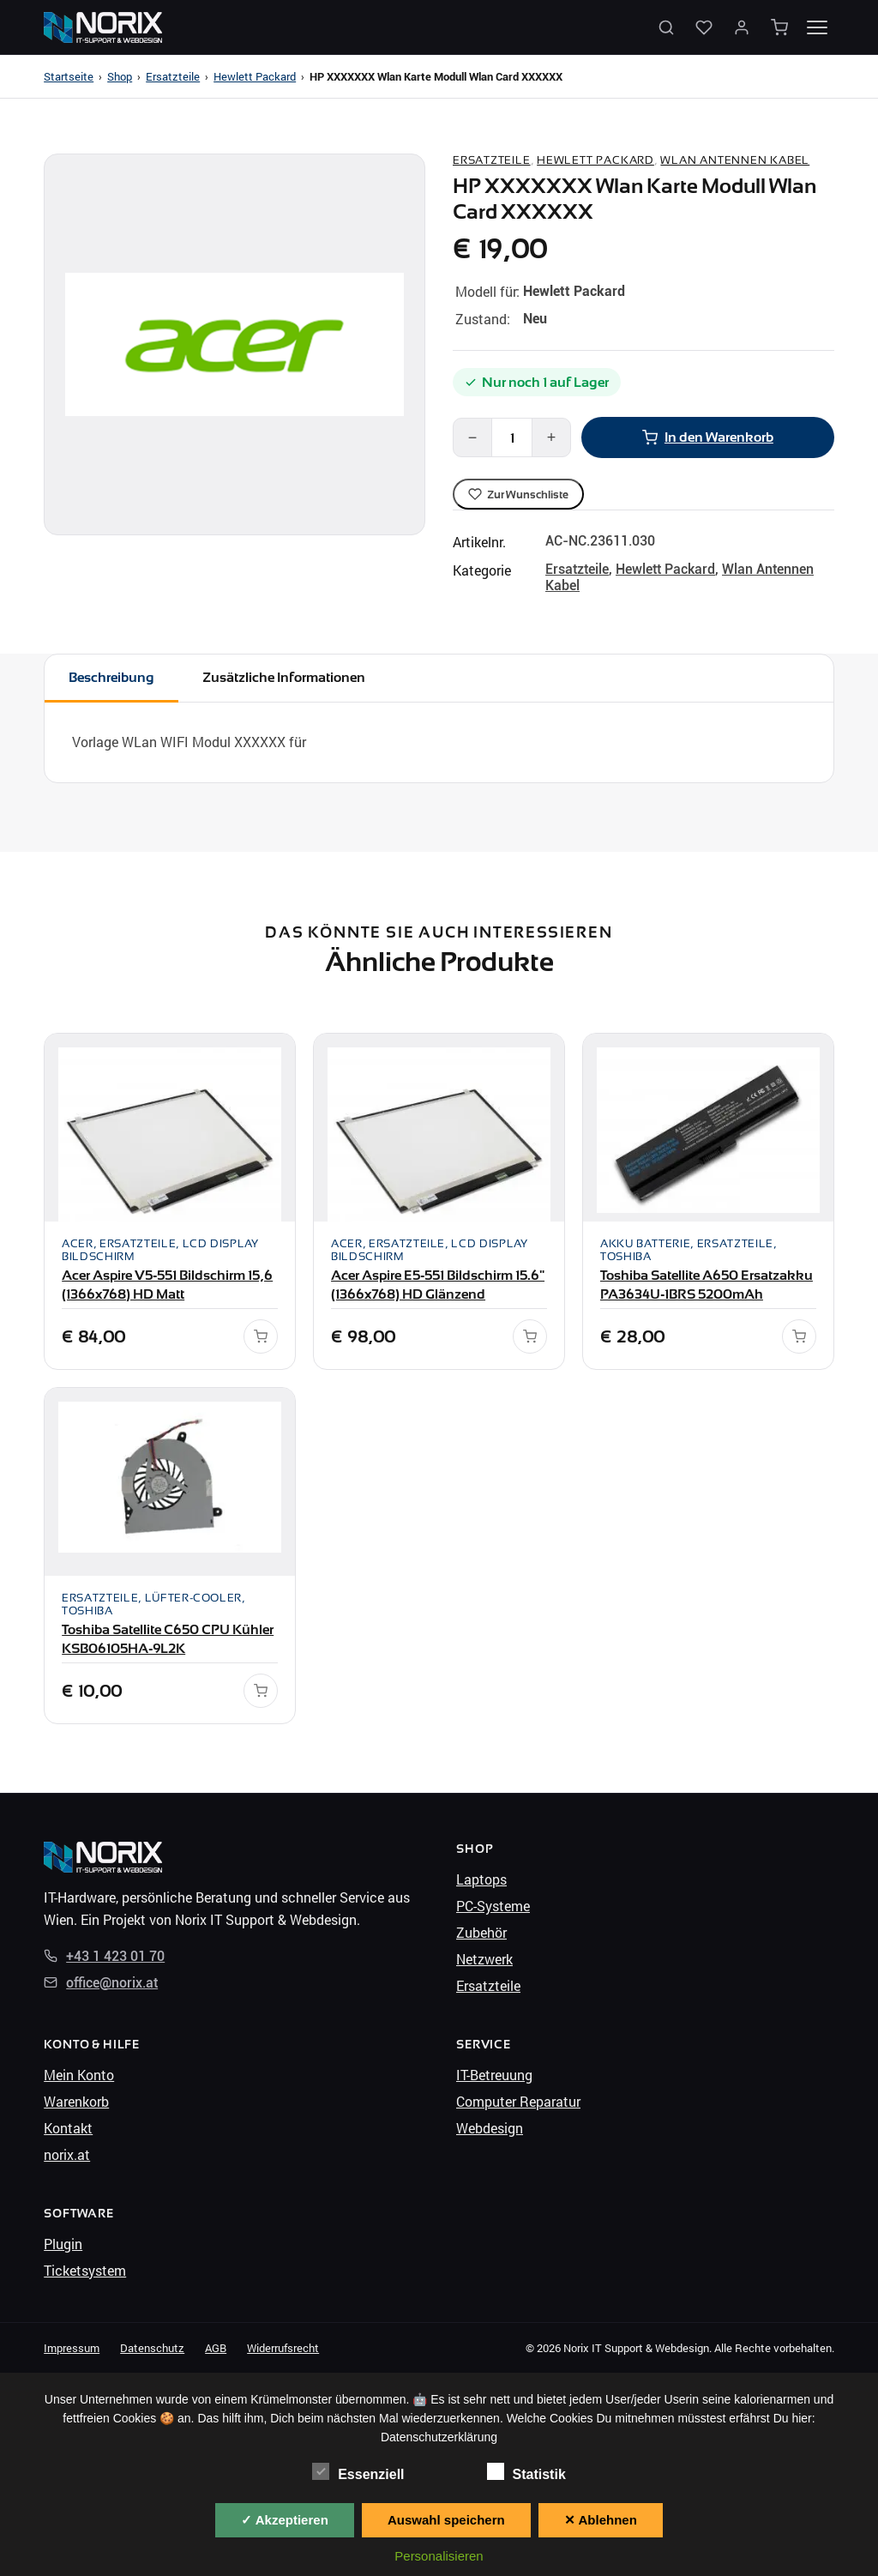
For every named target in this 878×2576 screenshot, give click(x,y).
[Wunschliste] (704, 27)
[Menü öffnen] (817, 27)
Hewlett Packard (254, 76)
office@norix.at (101, 1983)
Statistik (526, 2472)
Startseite (68, 76)
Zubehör (481, 1932)
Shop (119, 76)
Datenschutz (152, 2348)
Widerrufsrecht (283, 2348)
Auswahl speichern (446, 2520)
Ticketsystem (85, 2270)
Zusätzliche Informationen (283, 677)
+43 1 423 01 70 (104, 1956)
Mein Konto (79, 2075)
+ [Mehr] (551, 437)
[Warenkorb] (779, 27)
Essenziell (358, 2472)
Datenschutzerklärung (439, 2437)
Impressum (71, 2348)
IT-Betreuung (494, 2075)
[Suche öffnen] (666, 27)
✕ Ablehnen (600, 2520)
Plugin (63, 2244)
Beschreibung (111, 677)
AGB (215, 2348)
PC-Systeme (493, 1906)
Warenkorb (76, 2101)
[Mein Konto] (742, 27)
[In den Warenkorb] (261, 1336)
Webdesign (489, 2128)
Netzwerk (484, 1959)
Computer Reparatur (518, 2101)
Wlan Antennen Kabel (734, 160)
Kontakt (68, 2128)
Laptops (481, 1879)
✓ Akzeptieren (284, 2520)
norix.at (67, 2154)
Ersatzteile (173, 76)
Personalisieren (438, 2556)
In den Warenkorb (707, 437)
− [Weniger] (473, 437)
